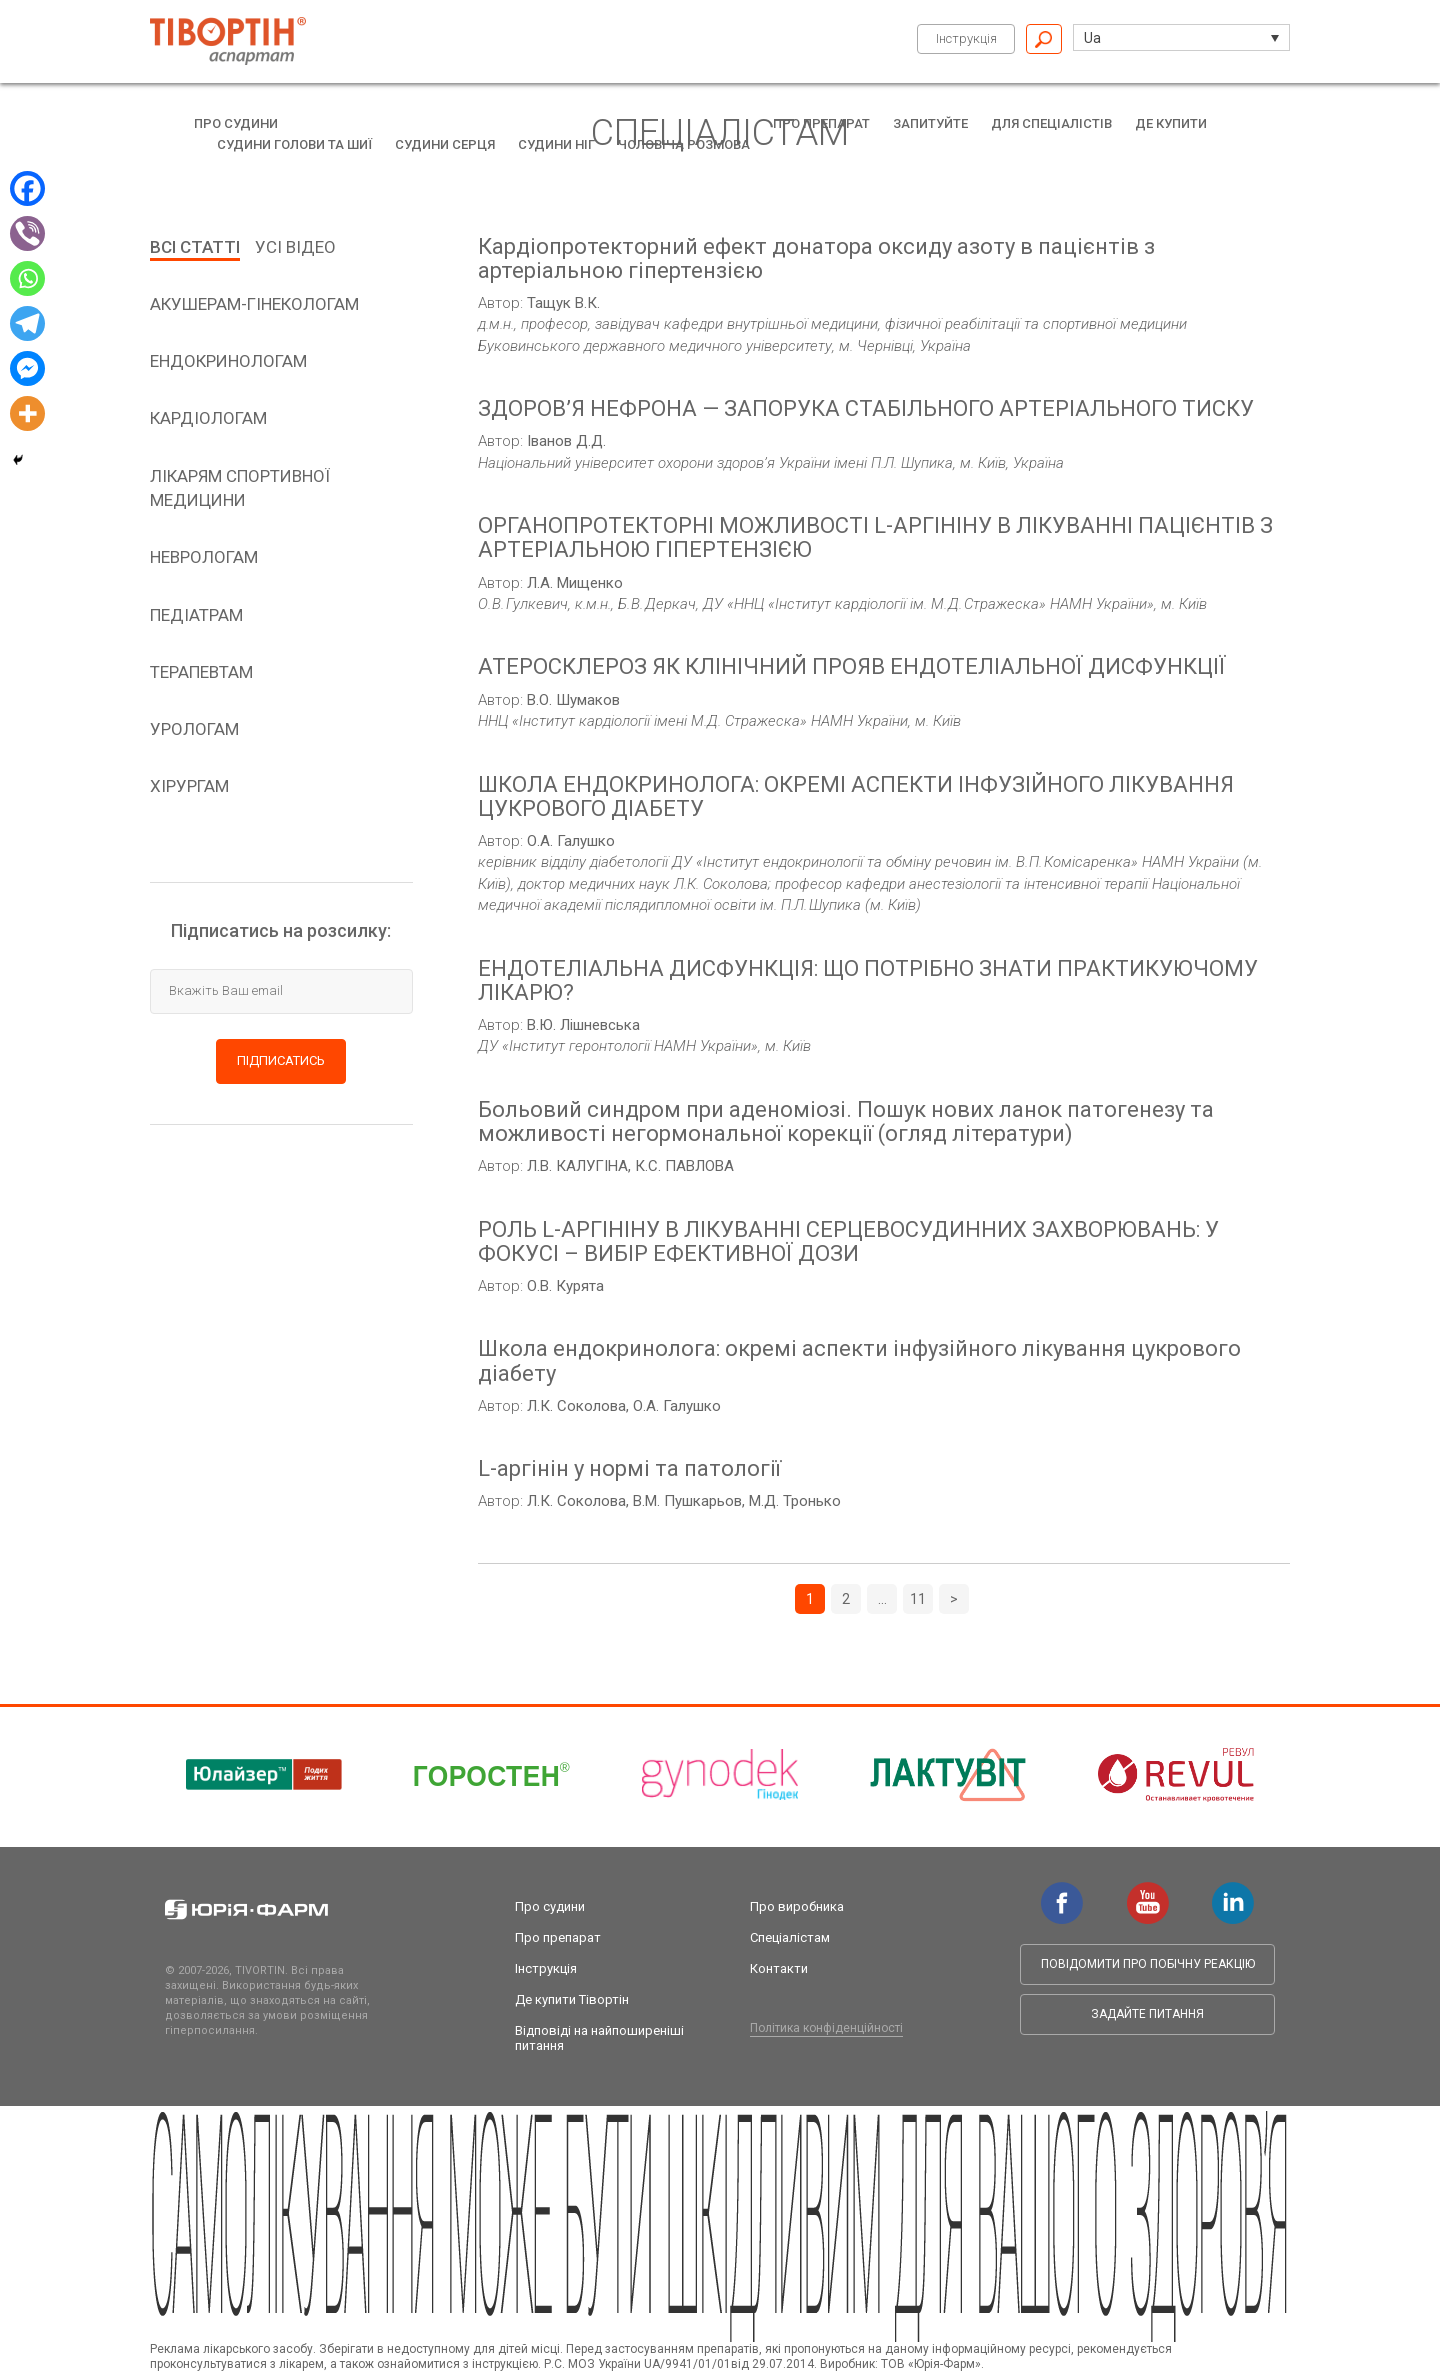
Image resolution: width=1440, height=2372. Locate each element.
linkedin (1233, 1892)
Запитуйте (930, 123)
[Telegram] (27, 323)
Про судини (236, 123)
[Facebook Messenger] (27, 368)
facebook (1062, 1892)
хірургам (189, 786)
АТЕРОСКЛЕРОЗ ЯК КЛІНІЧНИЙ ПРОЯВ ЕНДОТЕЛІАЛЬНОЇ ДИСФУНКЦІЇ (852, 667)
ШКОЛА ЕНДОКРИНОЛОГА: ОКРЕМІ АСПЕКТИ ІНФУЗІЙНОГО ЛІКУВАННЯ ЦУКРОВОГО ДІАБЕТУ (856, 797)
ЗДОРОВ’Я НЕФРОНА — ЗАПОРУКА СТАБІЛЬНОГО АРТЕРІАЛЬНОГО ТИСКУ (866, 409)
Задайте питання (1147, 2014)
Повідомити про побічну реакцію (1148, 1964)
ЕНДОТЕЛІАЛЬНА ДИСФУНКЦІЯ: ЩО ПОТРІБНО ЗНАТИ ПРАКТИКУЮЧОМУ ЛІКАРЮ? (868, 981)
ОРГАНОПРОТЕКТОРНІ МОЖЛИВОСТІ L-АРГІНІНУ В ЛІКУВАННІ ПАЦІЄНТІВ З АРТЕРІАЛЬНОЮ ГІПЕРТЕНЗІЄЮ (875, 538)
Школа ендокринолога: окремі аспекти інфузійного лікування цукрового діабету (859, 1361)
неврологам (204, 557)
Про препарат (821, 123)
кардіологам (208, 418)
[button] (1181, 37)
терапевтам (201, 672)
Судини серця (445, 144)
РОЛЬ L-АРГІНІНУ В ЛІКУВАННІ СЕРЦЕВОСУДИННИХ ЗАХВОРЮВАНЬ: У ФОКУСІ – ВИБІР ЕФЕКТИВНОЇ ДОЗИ (848, 1242)
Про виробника (797, 1906)
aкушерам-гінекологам (254, 304)
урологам (194, 729)
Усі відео (295, 247)
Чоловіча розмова (684, 144)
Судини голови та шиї (294, 144)
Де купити (1171, 123)
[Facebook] (27, 188)
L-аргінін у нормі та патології (629, 1469)
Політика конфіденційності (826, 2028)
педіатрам (196, 615)
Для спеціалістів (1051, 123)
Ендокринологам (228, 361)
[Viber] (27, 233)
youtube (1148, 1892)
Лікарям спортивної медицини (240, 488)
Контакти (779, 1968)
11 (918, 1599)
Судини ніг (556, 144)
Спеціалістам (790, 1937)
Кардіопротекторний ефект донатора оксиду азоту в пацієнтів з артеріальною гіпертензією (816, 259)
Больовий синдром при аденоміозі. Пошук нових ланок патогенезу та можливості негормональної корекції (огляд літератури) (846, 1122)
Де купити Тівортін (572, 1999)
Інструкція (966, 38)
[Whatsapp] (27, 278)
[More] (27, 413)
